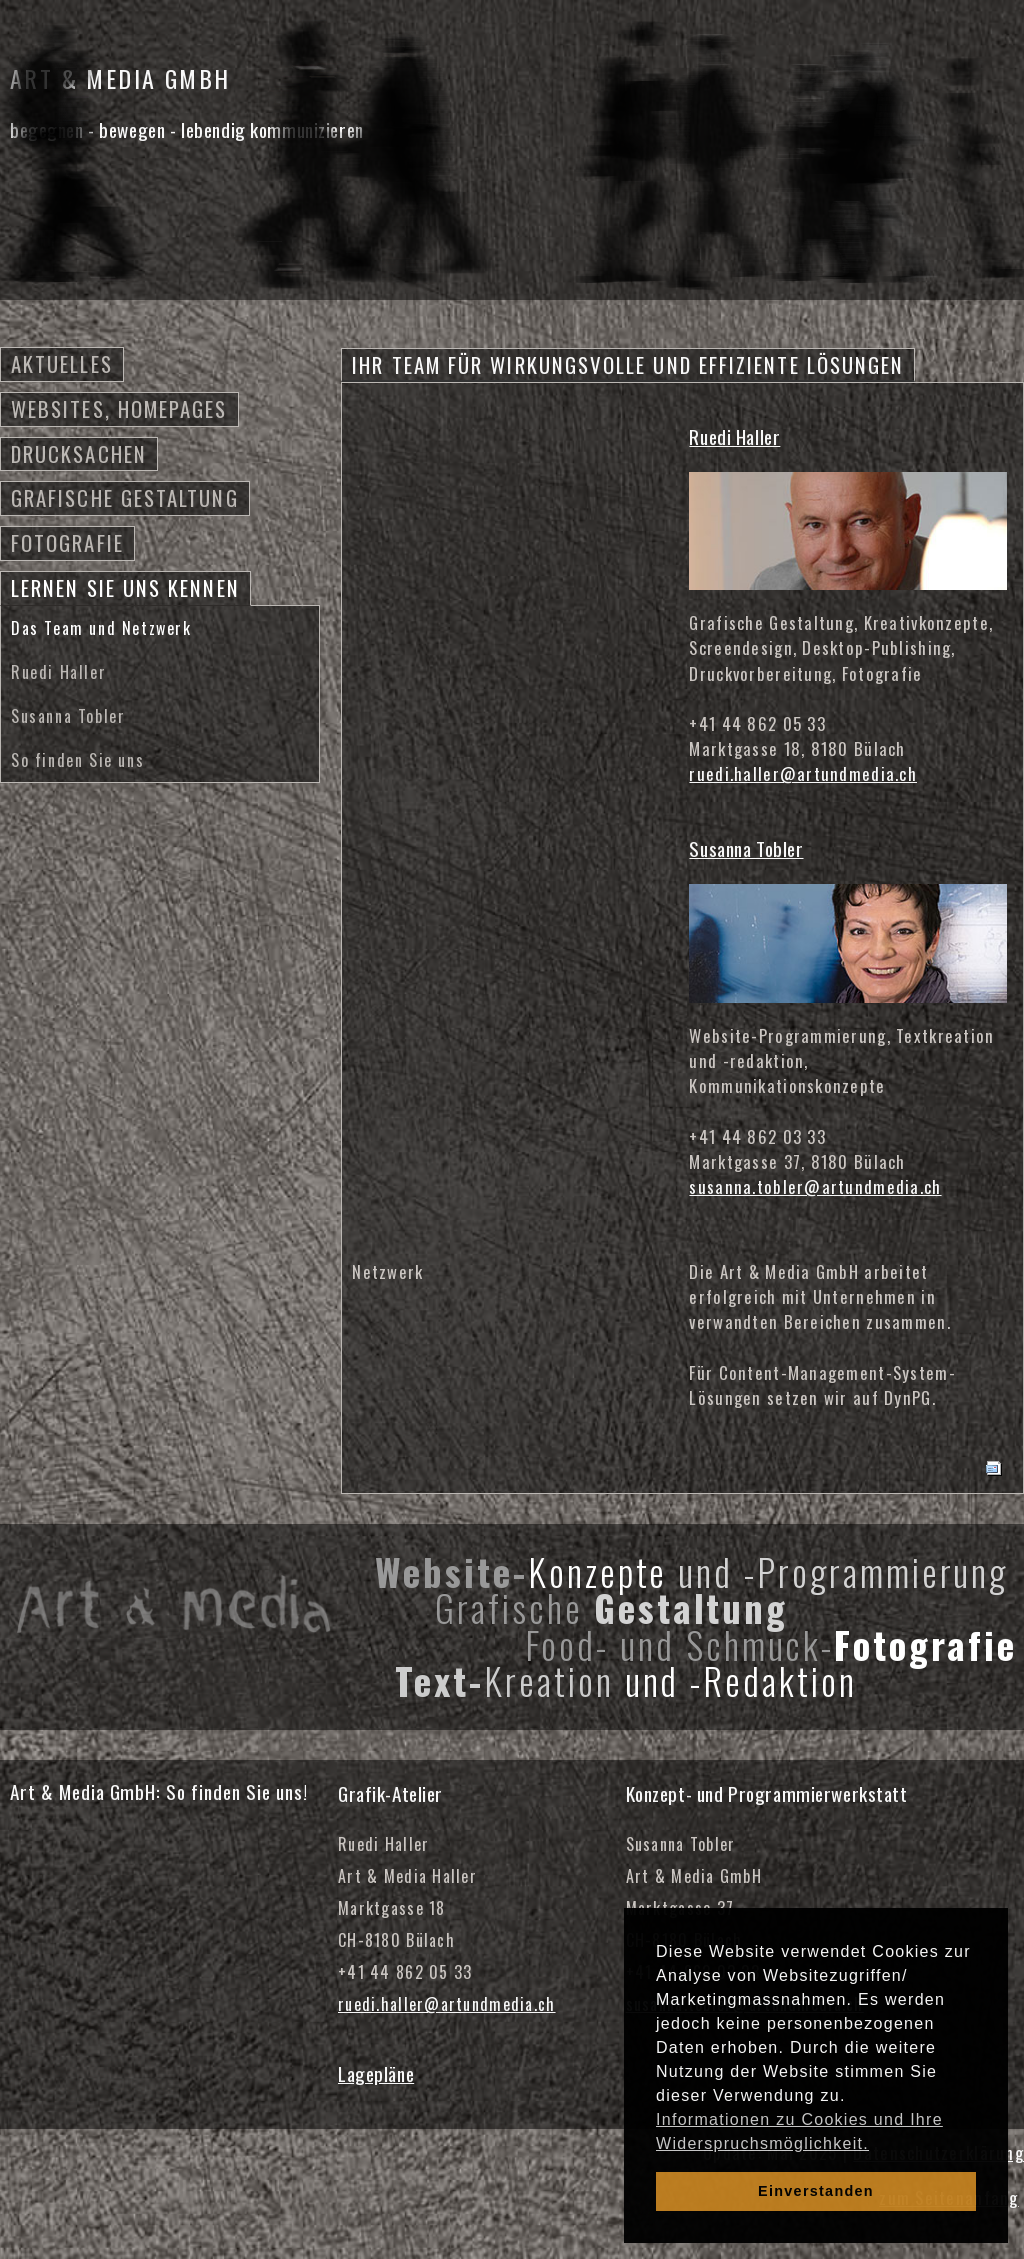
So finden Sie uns (77, 760)
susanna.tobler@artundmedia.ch (815, 1186)
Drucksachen (79, 453)
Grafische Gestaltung (125, 497)
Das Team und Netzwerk (101, 628)
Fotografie (67, 542)
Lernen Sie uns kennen (125, 587)
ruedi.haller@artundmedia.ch (803, 773)
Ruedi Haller (58, 672)
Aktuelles (62, 363)
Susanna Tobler (68, 716)
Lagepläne (376, 2073)
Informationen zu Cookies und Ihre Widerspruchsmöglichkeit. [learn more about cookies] (799, 2131)
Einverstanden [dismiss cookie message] (816, 2191)
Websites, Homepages (119, 408)
